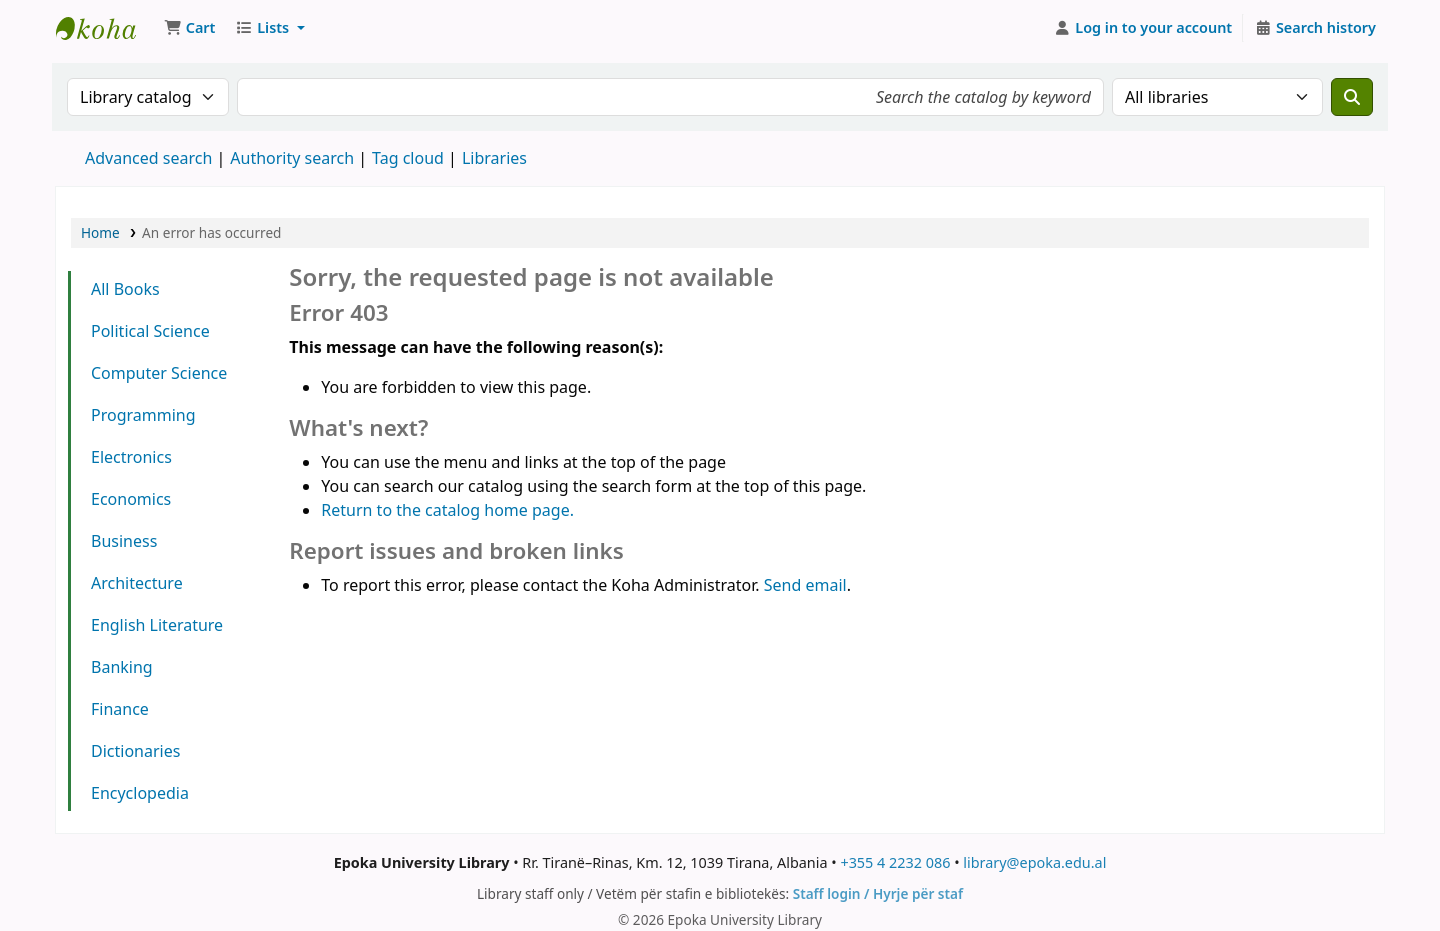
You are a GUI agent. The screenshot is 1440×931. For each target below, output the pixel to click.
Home (100, 232)
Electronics (131, 457)
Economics (131, 499)
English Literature (157, 625)
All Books (125, 289)
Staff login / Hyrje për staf (878, 893)
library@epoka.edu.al (1034, 862)
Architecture (137, 583)
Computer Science (159, 373)
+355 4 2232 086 (895, 862)
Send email (805, 585)
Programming (143, 415)
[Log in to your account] (1143, 28)
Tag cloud (408, 158)
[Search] (1352, 97)
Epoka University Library (106, 28)
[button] (189, 28)
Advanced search (148, 158)
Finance (120, 709)
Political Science (150, 331)
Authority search (292, 158)
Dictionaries (135, 751)
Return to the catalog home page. (447, 510)
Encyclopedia (140, 793)
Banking (122, 667)
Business (124, 541)
